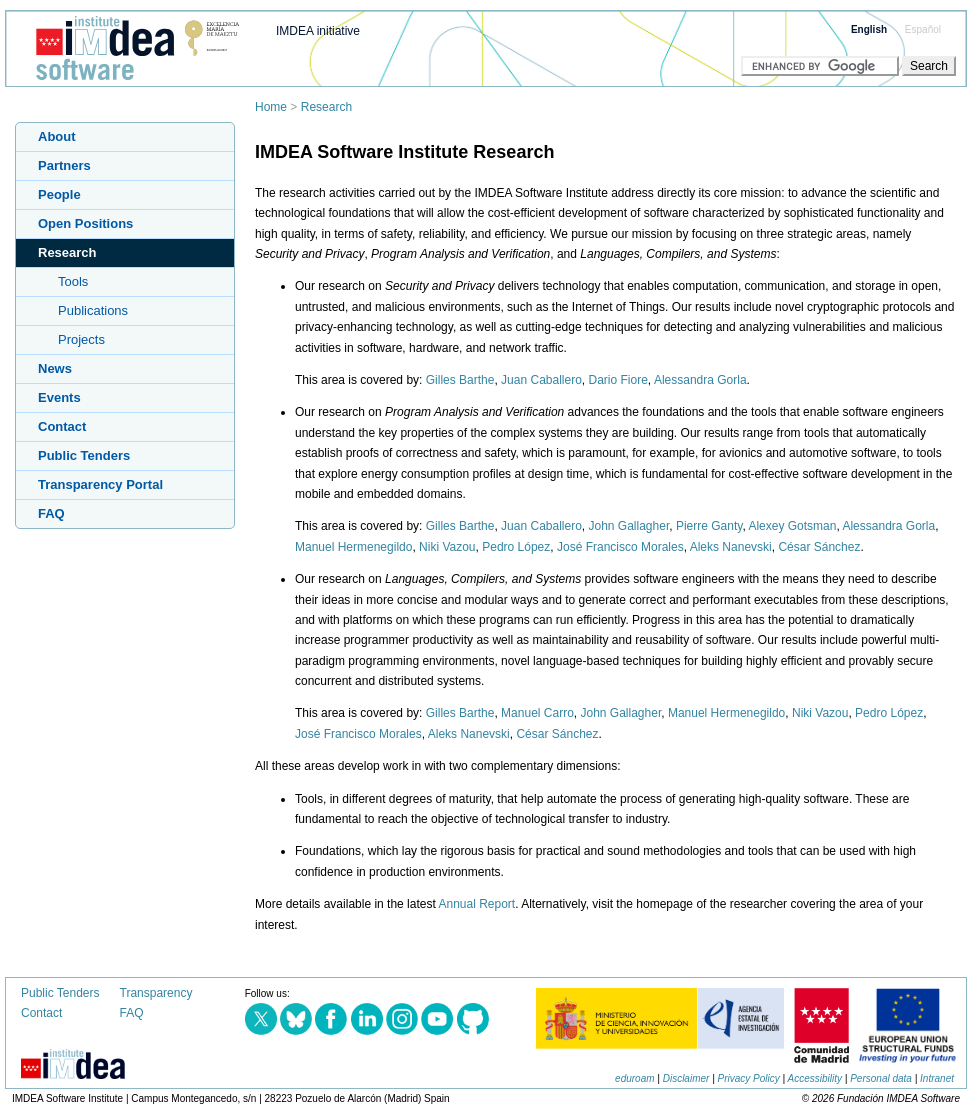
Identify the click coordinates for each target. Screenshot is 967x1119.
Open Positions (85, 223)
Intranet (937, 1078)
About (57, 136)
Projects (81, 339)
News (55, 368)
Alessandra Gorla (700, 380)
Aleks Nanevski (731, 547)
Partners (64, 165)
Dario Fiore (618, 380)
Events (59, 397)
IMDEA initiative (318, 31)
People (59, 194)
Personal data (881, 1078)
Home (271, 107)
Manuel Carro (537, 713)
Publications (93, 310)
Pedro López (516, 547)
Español (923, 29)
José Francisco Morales (620, 547)
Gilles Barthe (460, 380)
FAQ (51, 513)
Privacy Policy (749, 1078)
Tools (73, 281)
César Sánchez (819, 547)
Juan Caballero (541, 380)
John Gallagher (629, 526)
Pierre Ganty (709, 526)
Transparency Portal (100, 484)
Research (326, 107)
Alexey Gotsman (792, 526)
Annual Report (476, 904)
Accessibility (815, 1078)
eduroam (634, 1078)
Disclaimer (686, 1078)
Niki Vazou (447, 547)
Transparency (156, 993)
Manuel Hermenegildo (353, 547)
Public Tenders (84, 455)
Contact (62, 426)
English (869, 29)
